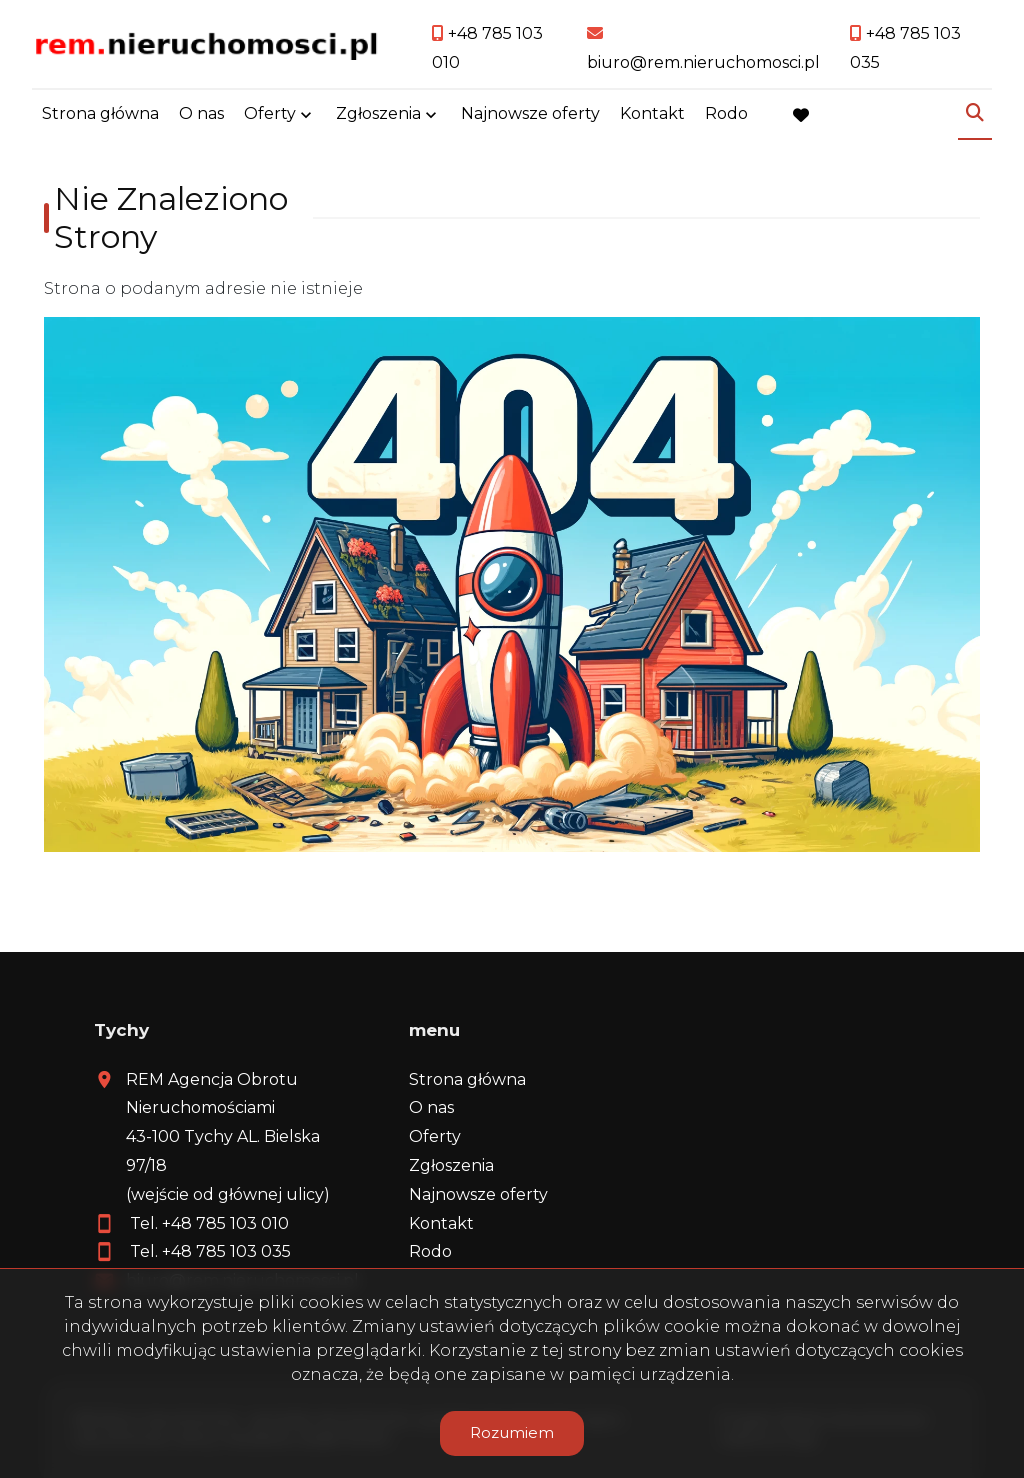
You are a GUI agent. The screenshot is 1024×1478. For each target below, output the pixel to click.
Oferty (270, 113)
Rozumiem (512, 1432)
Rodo (726, 113)
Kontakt (652, 113)
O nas (201, 113)
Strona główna (100, 113)
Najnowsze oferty (530, 113)
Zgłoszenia (378, 113)
